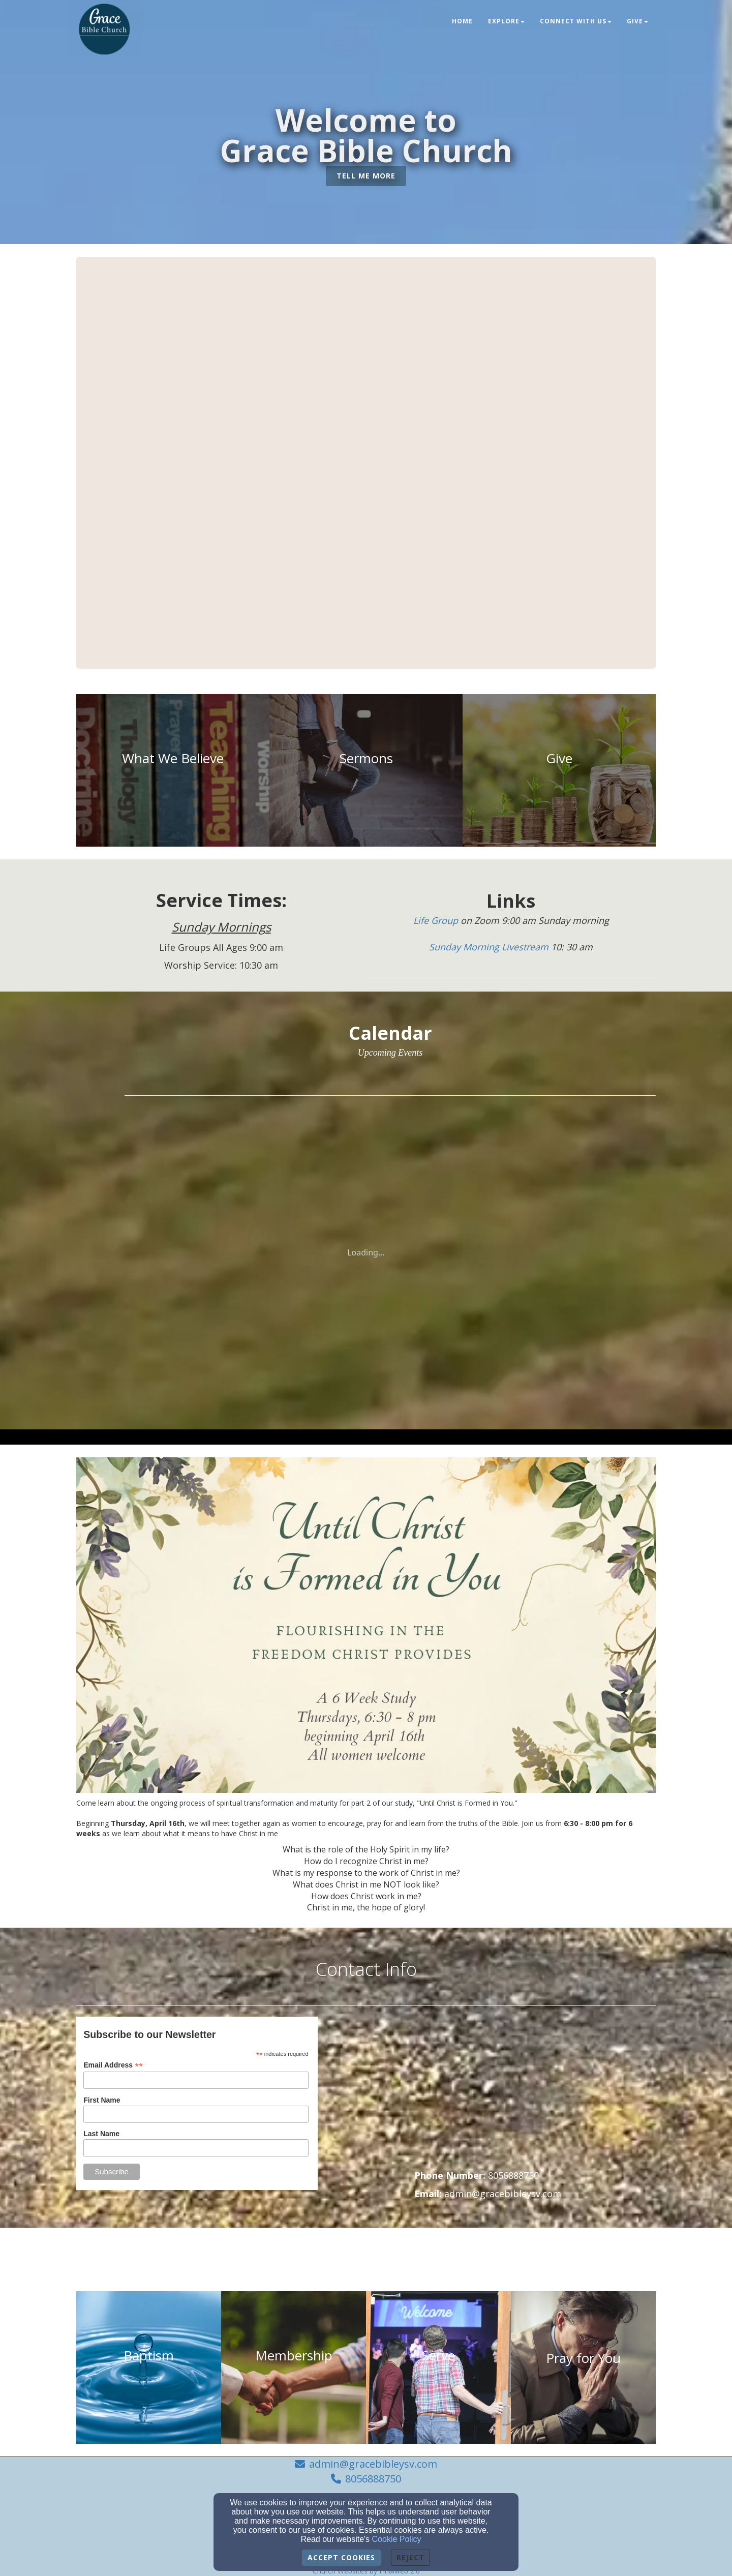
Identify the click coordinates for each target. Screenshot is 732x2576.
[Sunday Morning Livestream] (490, 947)
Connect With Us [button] (576, 21)
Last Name (101, 2134)
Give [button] (637, 21)
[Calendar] (390, 1033)
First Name (101, 2100)
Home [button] (462, 21)
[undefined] (172, 770)
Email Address (113, 2065)
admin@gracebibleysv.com (373, 2464)
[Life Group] (437, 921)
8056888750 (373, 2478)
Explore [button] (506, 21)
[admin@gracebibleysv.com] (502, 2194)
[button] (366, 176)
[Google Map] (535, 2093)
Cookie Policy (396, 2539)
